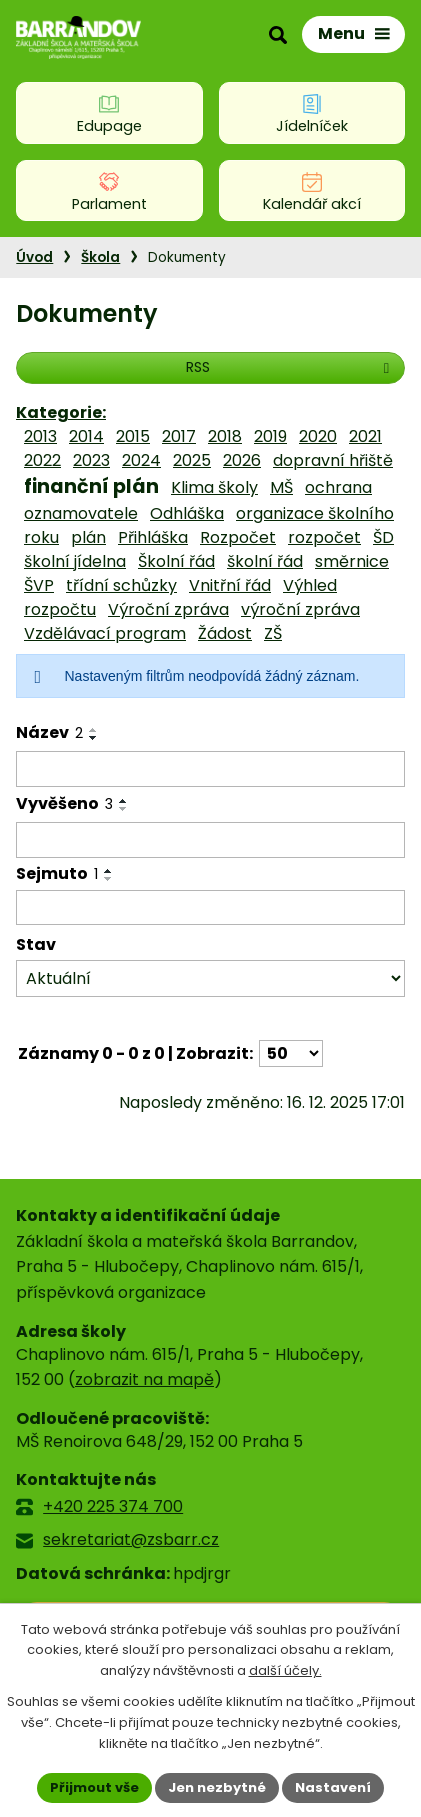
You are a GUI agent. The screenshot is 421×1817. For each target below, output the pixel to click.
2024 (141, 460)
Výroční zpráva (168, 609)
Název (49, 732)
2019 (270, 436)
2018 (225, 436)
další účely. (285, 1671)
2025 (192, 460)
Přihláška (153, 537)
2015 (133, 436)
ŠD (383, 537)
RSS (290, 367)
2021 (365, 436)
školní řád (265, 561)
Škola (100, 257)
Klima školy (214, 487)
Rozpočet (238, 537)
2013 (40, 436)
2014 (86, 436)
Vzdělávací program (105, 633)
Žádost (225, 633)
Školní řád (176, 561)
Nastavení (333, 1787)
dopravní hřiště (333, 460)
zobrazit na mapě (144, 1379)
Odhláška (187, 513)
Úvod (34, 257)
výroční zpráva (300, 609)
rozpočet (324, 537)
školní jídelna (75, 561)
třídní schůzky (121, 585)
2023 (91, 460)
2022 (42, 460)
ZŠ (273, 633)
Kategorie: (61, 412)
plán (88, 537)
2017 (179, 436)
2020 (318, 436)
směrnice (352, 561)
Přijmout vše (94, 1787)
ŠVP (39, 585)
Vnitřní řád (230, 585)
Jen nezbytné (217, 1787)
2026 (242, 460)
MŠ (281, 487)
